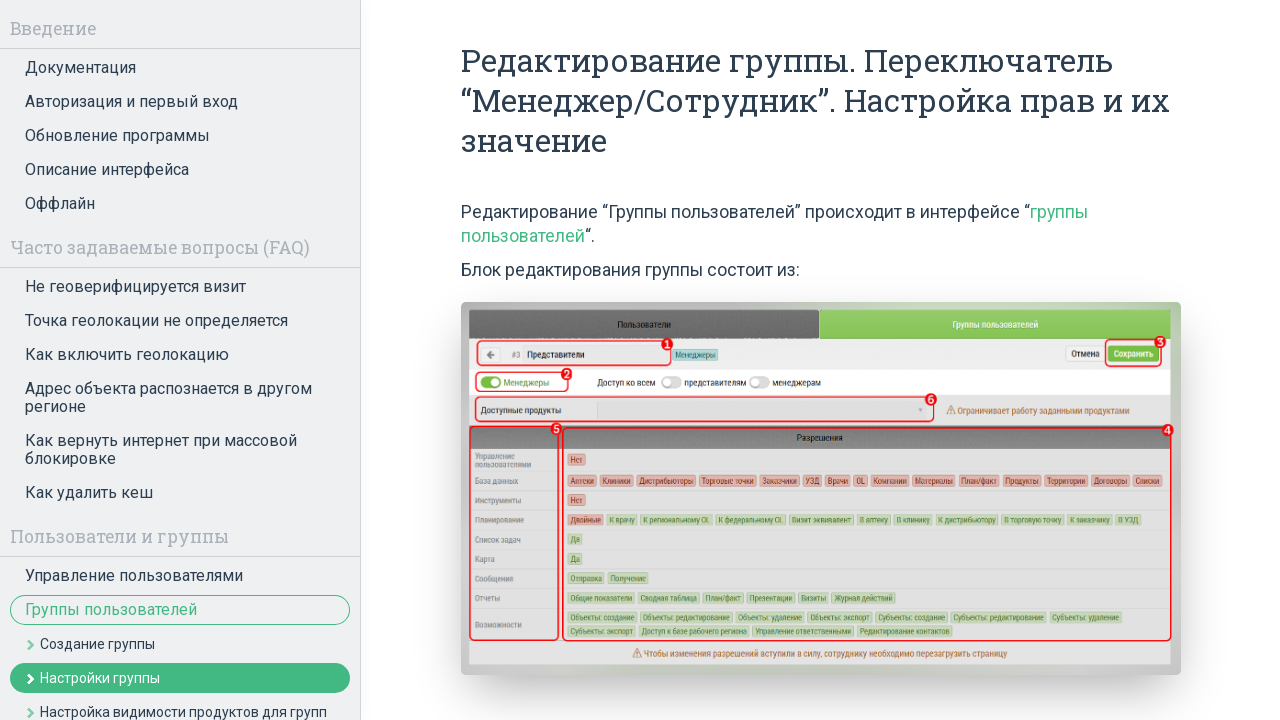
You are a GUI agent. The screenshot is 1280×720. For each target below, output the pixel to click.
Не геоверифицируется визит (135, 286)
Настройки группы (100, 678)
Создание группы (97, 644)
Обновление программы (117, 135)
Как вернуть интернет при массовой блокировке (161, 449)
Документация (80, 67)
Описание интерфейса (107, 169)
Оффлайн (60, 203)
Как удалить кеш (89, 492)
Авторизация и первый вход (131, 101)
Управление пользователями (134, 575)
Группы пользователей (111, 609)
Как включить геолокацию (127, 354)
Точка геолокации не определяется (156, 320)
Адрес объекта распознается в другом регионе (168, 397)
